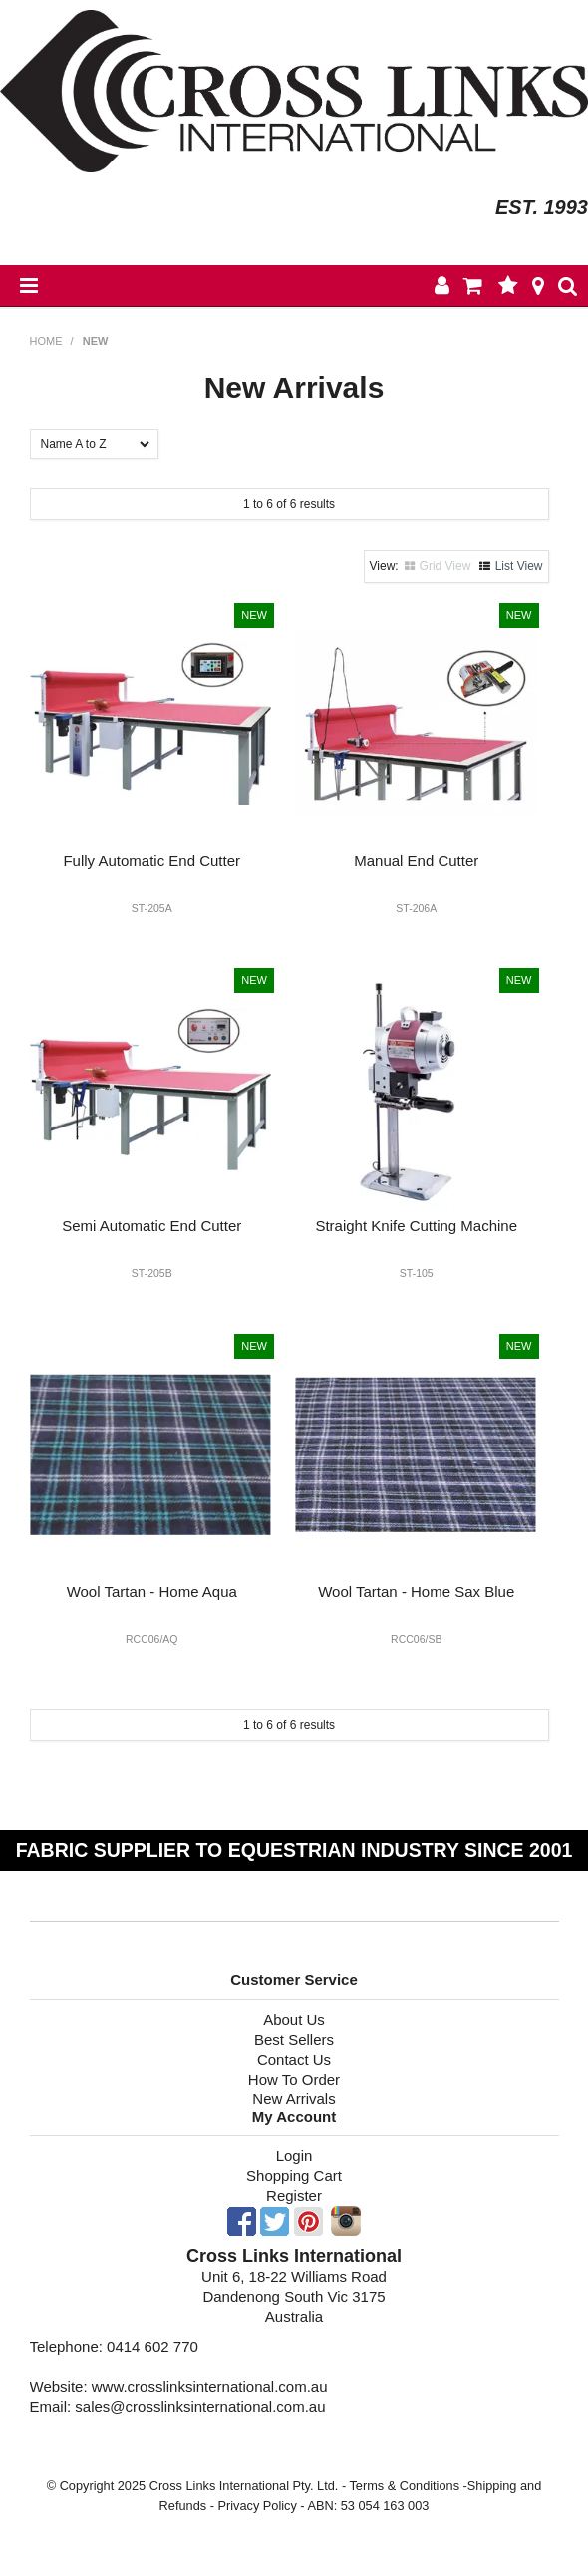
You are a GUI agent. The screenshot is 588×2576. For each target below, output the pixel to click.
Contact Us (294, 2059)
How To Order (294, 2079)
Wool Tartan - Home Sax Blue (416, 1591)
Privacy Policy (256, 2505)
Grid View (445, 566)
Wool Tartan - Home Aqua (152, 1591)
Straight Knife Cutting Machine (416, 1225)
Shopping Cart (294, 2175)
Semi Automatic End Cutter (151, 1225)
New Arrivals (293, 2099)
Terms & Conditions (404, 2485)
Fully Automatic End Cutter (151, 860)
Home (46, 341)
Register (294, 2195)
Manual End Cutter (416, 860)
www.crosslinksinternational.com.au (210, 2386)
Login (294, 2155)
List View (519, 566)
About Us (294, 2019)
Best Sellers (294, 2039)
